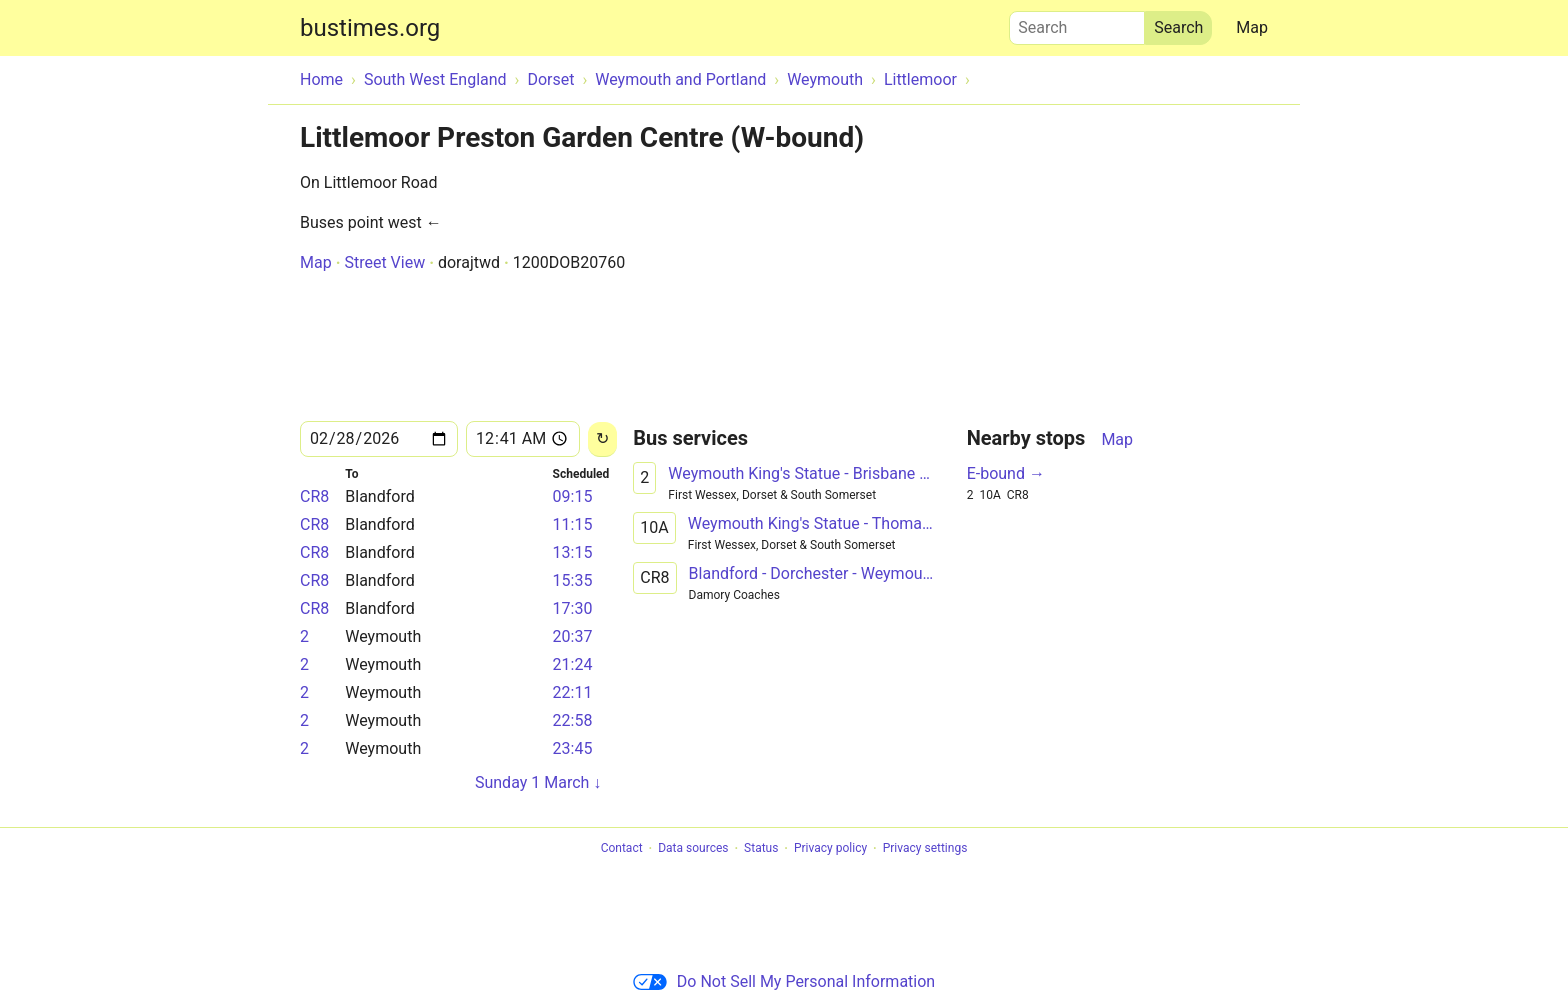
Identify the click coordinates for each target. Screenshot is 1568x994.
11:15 (573, 524)
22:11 (573, 692)
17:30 (573, 608)
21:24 (573, 664)
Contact (622, 849)
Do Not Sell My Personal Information (784, 981)
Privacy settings (925, 849)
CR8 (314, 496)
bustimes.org (370, 28)
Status (761, 849)
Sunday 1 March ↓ (538, 782)
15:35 (573, 580)
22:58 (573, 720)
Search (1077, 23)
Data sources (693, 849)
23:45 (573, 748)
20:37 (573, 636)
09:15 (573, 496)
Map (1252, 27)
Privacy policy (830, 849)
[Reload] (602, 439)
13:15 (573, 552)
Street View (384, 262)
